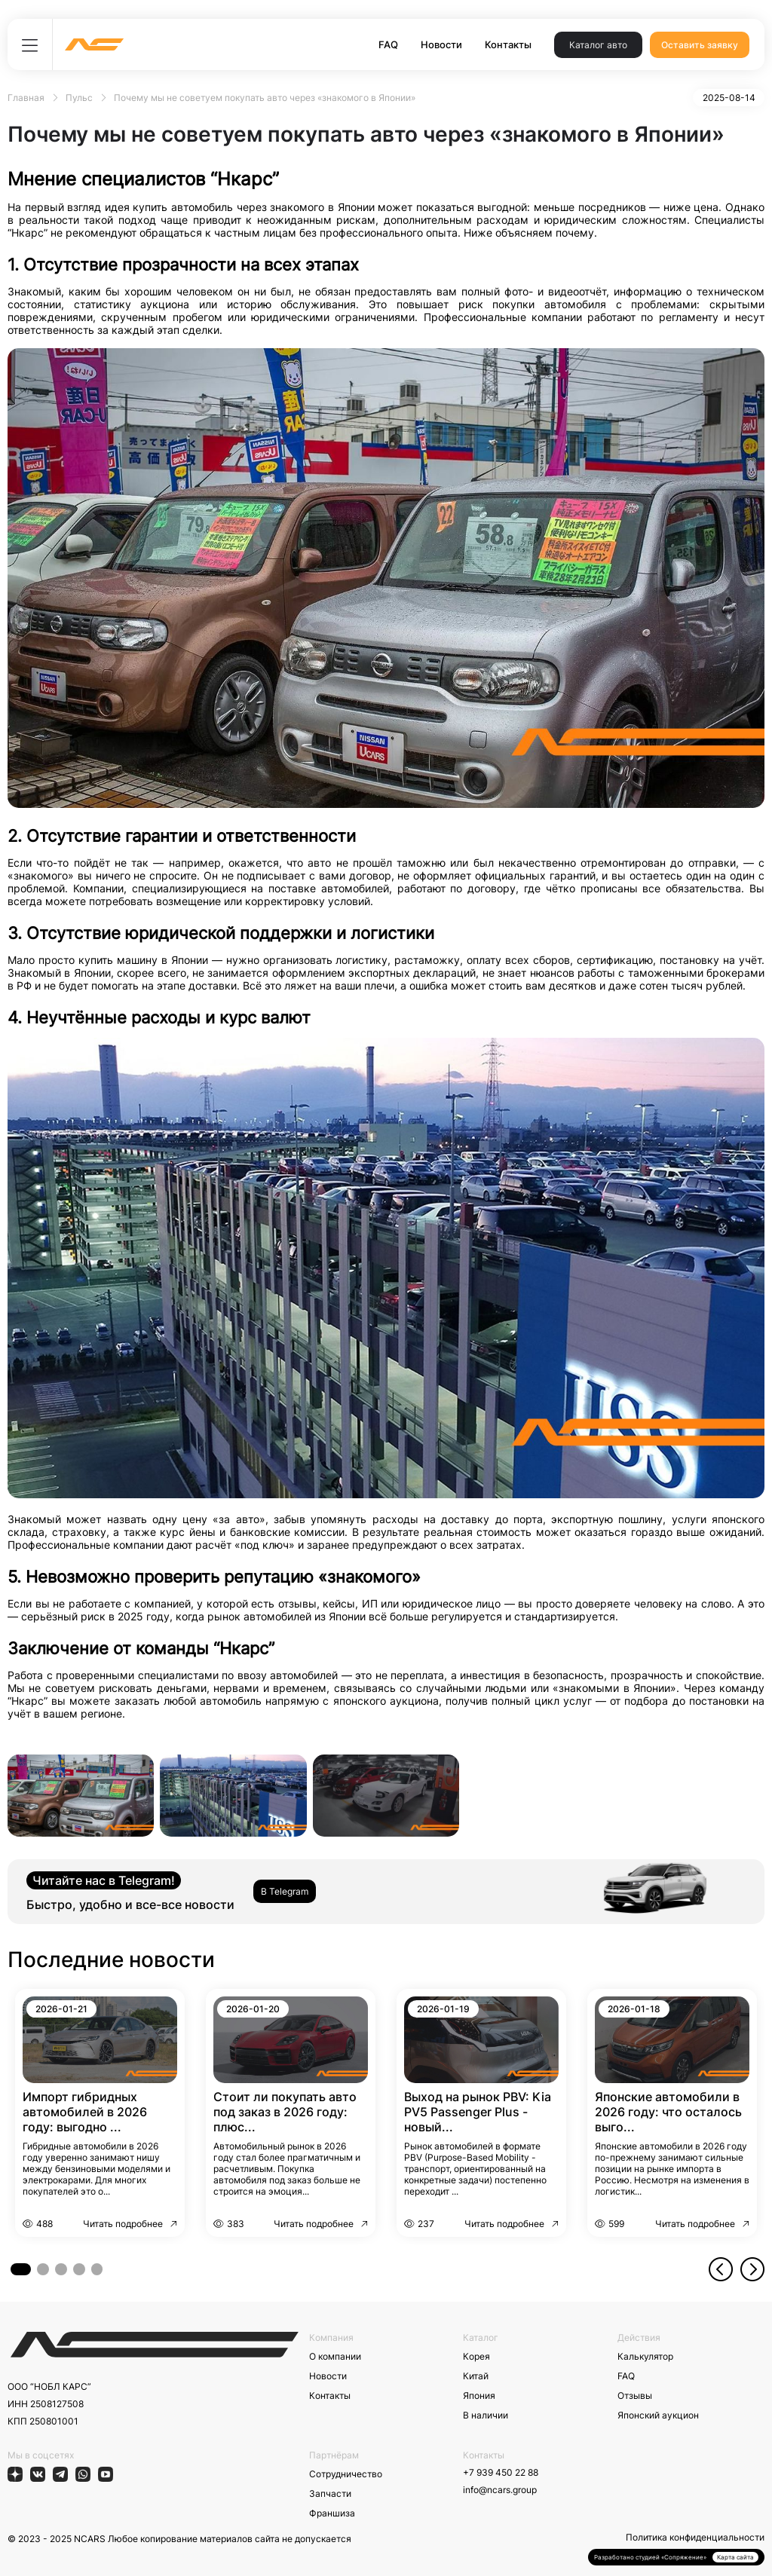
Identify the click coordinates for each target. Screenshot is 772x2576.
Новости (441, 44)
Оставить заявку (699, 44)
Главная (26, 97)
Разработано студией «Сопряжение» (650, 2557)
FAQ (388, 44)
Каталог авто (598, 44)
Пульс (79, 97)
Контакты (508, 44)
